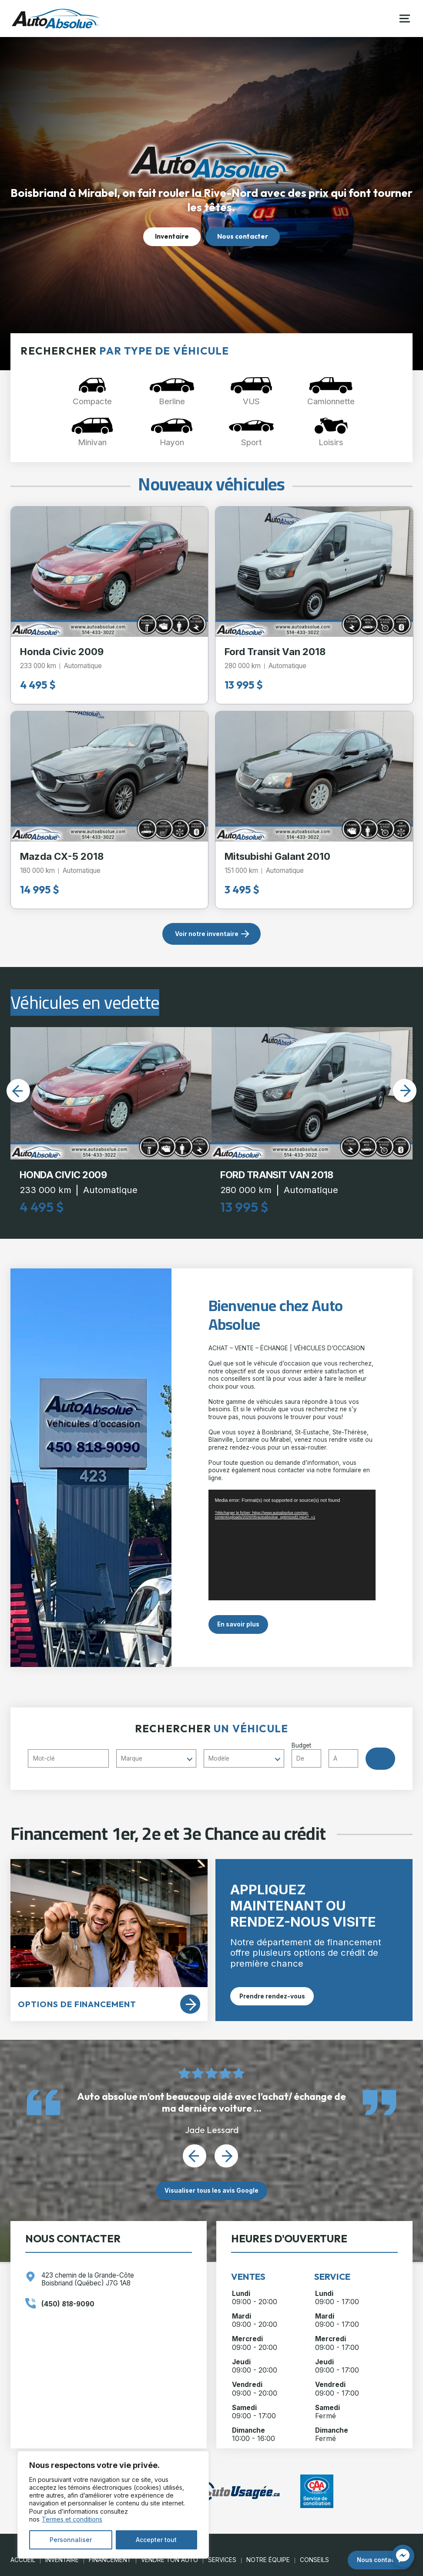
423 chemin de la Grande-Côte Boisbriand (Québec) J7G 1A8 (87, 2279)
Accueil (22, 2559)
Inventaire (172, 236)
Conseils (314, 2559)
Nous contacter (242, 236)
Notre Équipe (268, 2559)
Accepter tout (156, 2539)
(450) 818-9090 (67, 2304)
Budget (329, 1755)
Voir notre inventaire (206, 933)
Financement (110, 2559)
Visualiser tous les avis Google (211, 2190)
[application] (292, 1545)
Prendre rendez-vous (272, 1996)
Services (222, 2559)
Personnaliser (71, 2539)
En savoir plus (238, 1624)
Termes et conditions (72, 2519)
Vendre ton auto (169, 2559)
